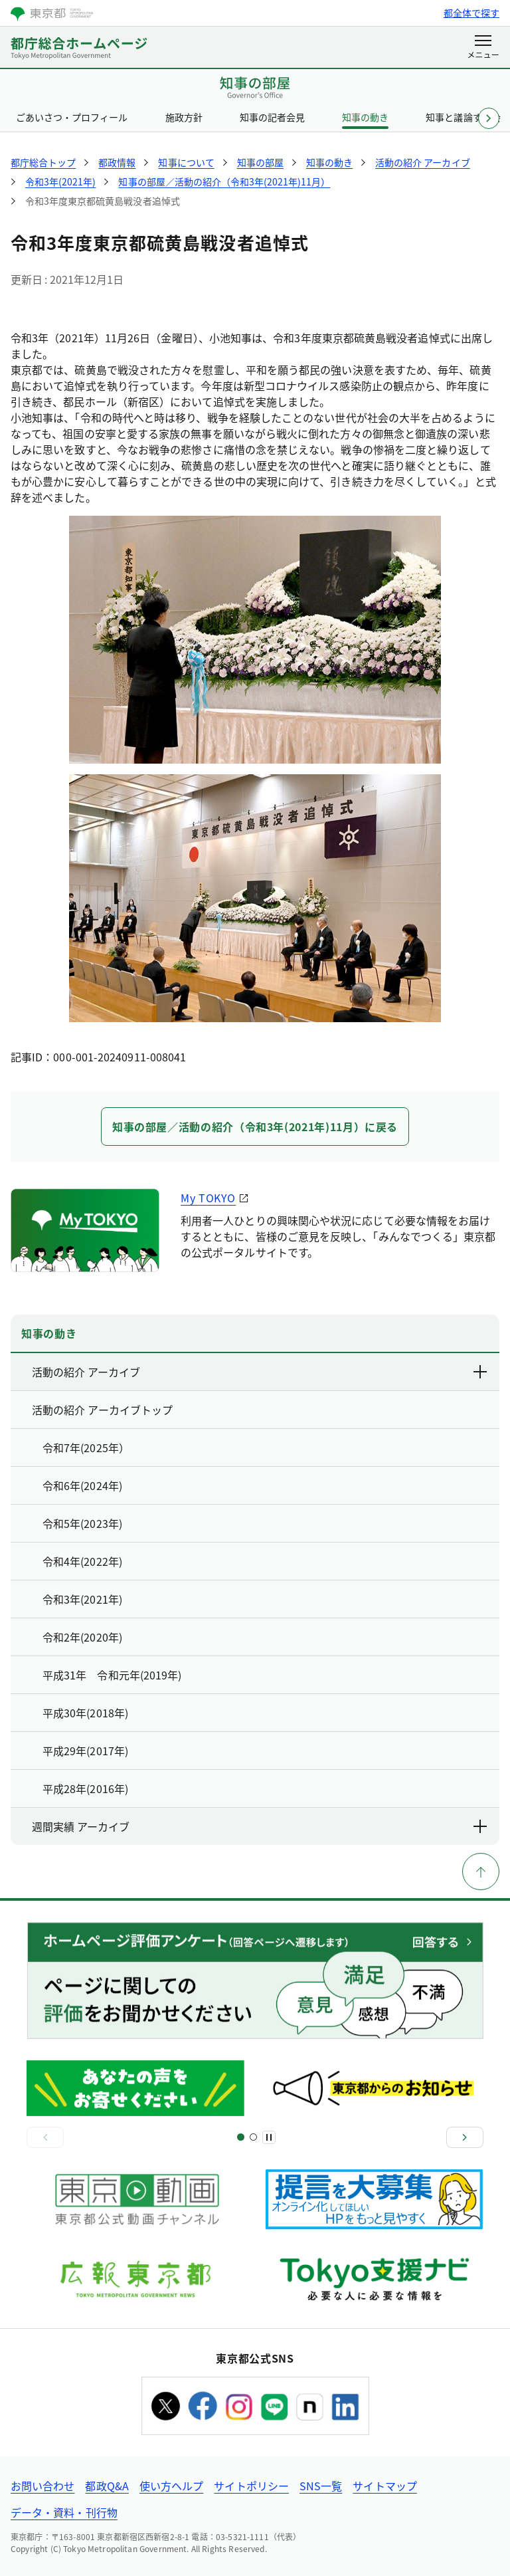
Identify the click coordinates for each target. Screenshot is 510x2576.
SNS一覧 (320, 2486)
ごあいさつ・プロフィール (72, 117)
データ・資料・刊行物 (64, 2512)
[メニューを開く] (483, 48)
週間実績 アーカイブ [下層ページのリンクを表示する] (260, 1826)
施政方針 (184, 117)
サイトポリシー (251, 2486)
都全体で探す (471, 12)
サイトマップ (384, 2486)
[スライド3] (253, 2137)
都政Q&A (106, 2486)
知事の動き (365, 117)
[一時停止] (269, 2137)
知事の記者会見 (272, 117)
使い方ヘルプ (171, 2486)
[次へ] (464, 2137)
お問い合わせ (42, 2486)
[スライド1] (240, 2137)
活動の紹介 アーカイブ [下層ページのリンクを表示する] (260, 1372)
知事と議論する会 (463, 117)
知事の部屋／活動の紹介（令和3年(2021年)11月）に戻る (255, 1126)
